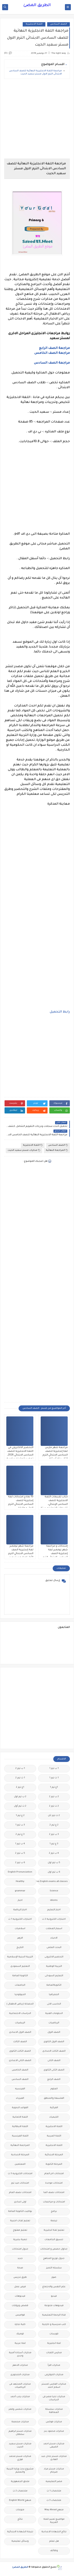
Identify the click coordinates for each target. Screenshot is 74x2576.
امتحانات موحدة (54, 2183)
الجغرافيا (54, 1994)
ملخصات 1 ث (54, 2491)
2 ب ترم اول (20, 1797)
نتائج (20, 2519)
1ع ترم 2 (20, 1787)
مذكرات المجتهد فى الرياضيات (20, 2386)
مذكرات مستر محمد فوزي (20, 2458)
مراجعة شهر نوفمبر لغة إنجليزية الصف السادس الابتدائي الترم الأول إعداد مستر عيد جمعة (20, 1553)
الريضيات (20, 2023)
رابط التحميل (60, 1012)
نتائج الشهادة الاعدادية (54, 2532)
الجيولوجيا (20, 1994)
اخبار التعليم (54, 1910)
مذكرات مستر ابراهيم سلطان (20, 2433)
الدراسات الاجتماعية (20, 2013)
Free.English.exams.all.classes (53, 1881)
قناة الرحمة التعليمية (54, 2315)
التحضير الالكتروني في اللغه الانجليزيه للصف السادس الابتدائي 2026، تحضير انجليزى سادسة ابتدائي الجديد (20, 1455)
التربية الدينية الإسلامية (20, 1957)
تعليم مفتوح (20, 2230)
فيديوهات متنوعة (54, 2305)
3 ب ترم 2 (54, 1834)
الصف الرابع (53, 2079)
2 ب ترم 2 (54, 1797)
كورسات (54, 2334)
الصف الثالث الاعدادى (54, 2051)
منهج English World (20, 2500)
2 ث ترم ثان (54, 1815)
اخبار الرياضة (20, 1910)
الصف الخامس (20, 2070)
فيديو (54, 2296)
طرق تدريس (20, 2277)
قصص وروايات (20, 2305)
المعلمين (20, 2164)
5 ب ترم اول (54, 1863)
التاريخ (20, 1947)
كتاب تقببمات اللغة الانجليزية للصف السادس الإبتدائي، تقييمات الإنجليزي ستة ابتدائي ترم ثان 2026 (54, 1504)
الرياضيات (54, 2023)
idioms (54, 1900)
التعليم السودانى (54, 1976)
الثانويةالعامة (53, 1985)
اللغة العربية (54, 2136)
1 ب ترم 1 (54, 1768)
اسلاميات (20, 1928)
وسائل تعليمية (20, 2541)
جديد (20, 2258)
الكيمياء (54, 2117)
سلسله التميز (54, 2268)
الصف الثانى (54, 2060)
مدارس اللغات (54, 2353)
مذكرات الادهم (20, 2365)
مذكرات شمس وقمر (20, 2409)
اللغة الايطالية (20, 2126)
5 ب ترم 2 (20, 1853)
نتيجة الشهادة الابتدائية (20, 2532)
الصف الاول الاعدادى (20, 2032)
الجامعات (20, 1985)
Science (54, 1891)
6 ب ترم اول (54, 1872)
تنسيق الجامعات (54, 2239)
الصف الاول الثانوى (54, 2042)
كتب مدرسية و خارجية (54, 2324)
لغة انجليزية (54, 2343)
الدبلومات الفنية (54, 2013)
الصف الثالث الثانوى (20, 2051)
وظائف (54, 2550)
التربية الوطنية (54, 1966)
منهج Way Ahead (54, 2510)
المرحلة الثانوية (54, 2164)
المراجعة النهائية (57, 1150)
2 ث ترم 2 (54, 1806)
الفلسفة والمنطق (54, 2098)
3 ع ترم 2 (20, 1834)
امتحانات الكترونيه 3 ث (20, 2174)
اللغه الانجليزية (54, 2145)
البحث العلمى (54, 1947)
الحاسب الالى (54, 2004)
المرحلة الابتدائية (54, 2155)
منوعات (20, 2510)
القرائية (54, 2108)
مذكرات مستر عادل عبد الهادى (54, 2458)
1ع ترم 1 (54, 1787)
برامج (54, 2211)
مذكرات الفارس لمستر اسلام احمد (54, 2386)
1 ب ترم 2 (20, 1768)
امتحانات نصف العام (20, 2192)
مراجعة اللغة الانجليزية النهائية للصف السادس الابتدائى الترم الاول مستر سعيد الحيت (35, 72)
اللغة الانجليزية (34, 24)
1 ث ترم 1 (54, 1778)
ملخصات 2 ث (20, 2491)
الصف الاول (54, 2032)
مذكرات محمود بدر (54, 2431)
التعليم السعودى (20, 1966)
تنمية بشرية (20, 2239)
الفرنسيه (20, 2089)
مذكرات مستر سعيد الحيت (24, 1150)
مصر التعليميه (54, 2481)
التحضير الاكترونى (54, 1957)
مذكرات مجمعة (20, 2422)
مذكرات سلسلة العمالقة (54, 2411)
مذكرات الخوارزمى (54, 2375)
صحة (20, 2268)
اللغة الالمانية (20, 2117)
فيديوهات (20, 2296)
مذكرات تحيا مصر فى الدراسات (54, 2398)
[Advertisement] (37, 119)
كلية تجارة (20, 2324)
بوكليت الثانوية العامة (20, 2211)
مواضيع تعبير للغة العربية (54, 2521)
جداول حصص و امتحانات (53, 2249)
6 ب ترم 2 (20, 1863)
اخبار (20, 1900)
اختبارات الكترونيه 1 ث (20, 1919)
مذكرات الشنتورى (20, 2375)
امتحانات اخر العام (54, 2174)
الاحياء (54, 1938)
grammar (20, 1891)
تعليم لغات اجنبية (20, 2221)
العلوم (54, 2089)
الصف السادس (58, 24)
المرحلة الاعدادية (20, 2155)
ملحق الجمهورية (20, 2481)
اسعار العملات (54, 1928)
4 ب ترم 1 (20, 1844)
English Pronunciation (20, 1872)
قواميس (20, 2315)
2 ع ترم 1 (20, 1815)
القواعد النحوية (20, 2108)
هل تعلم (54, 2541)
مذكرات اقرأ (54, 2365)
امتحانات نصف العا (53, 2192)
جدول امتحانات (20, 2249)
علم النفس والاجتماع (54, 2287)
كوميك (20, 2334)
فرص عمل (20, 2287)
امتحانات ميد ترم (20, 2183)
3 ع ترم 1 (54, 1844)
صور (54, 2277)
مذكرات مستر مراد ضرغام (54, 2471)
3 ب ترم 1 (20, 1825)
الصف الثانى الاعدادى (20, 2060)
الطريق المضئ (37, 5)
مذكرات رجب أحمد (20, 2397)
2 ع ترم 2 (54, 1825)
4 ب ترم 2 (54, 1853)
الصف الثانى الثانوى (54, 2070)
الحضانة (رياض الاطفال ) (20, 2004)
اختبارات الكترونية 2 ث (54, 1919)
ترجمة (54, 2221)
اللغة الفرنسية (20, 2136)
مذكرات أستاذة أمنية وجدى (20, 2354)
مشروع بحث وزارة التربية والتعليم (20, 2471)
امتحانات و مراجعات (54, 2202)
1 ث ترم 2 (20, 1778)
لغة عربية (20, 2343)
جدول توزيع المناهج (54, 2258)
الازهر (20, 1938)
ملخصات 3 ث (54, 2500)
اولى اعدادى (20, 2202)
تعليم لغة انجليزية (54, 2230)
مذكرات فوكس (54, 2422)
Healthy (20, 1881)
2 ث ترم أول (20, 1806)
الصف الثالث (20, 2042)
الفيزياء (20, 2098)
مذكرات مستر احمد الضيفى (53, 2445)
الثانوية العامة (20, 1976)
